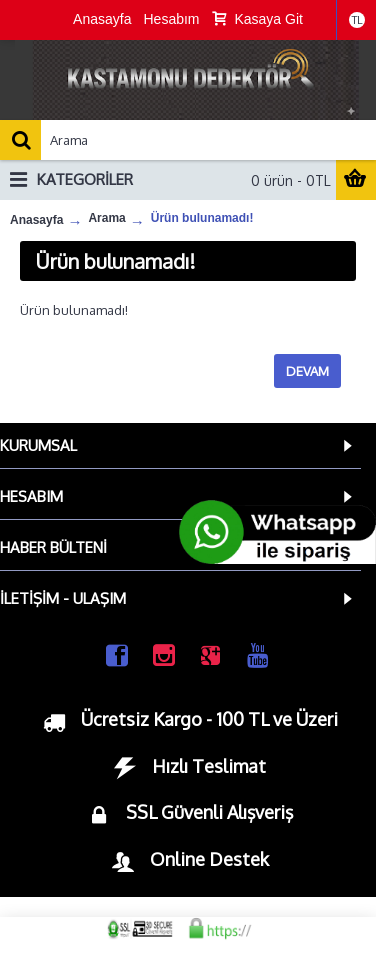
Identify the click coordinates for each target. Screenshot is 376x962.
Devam (307, 371)
